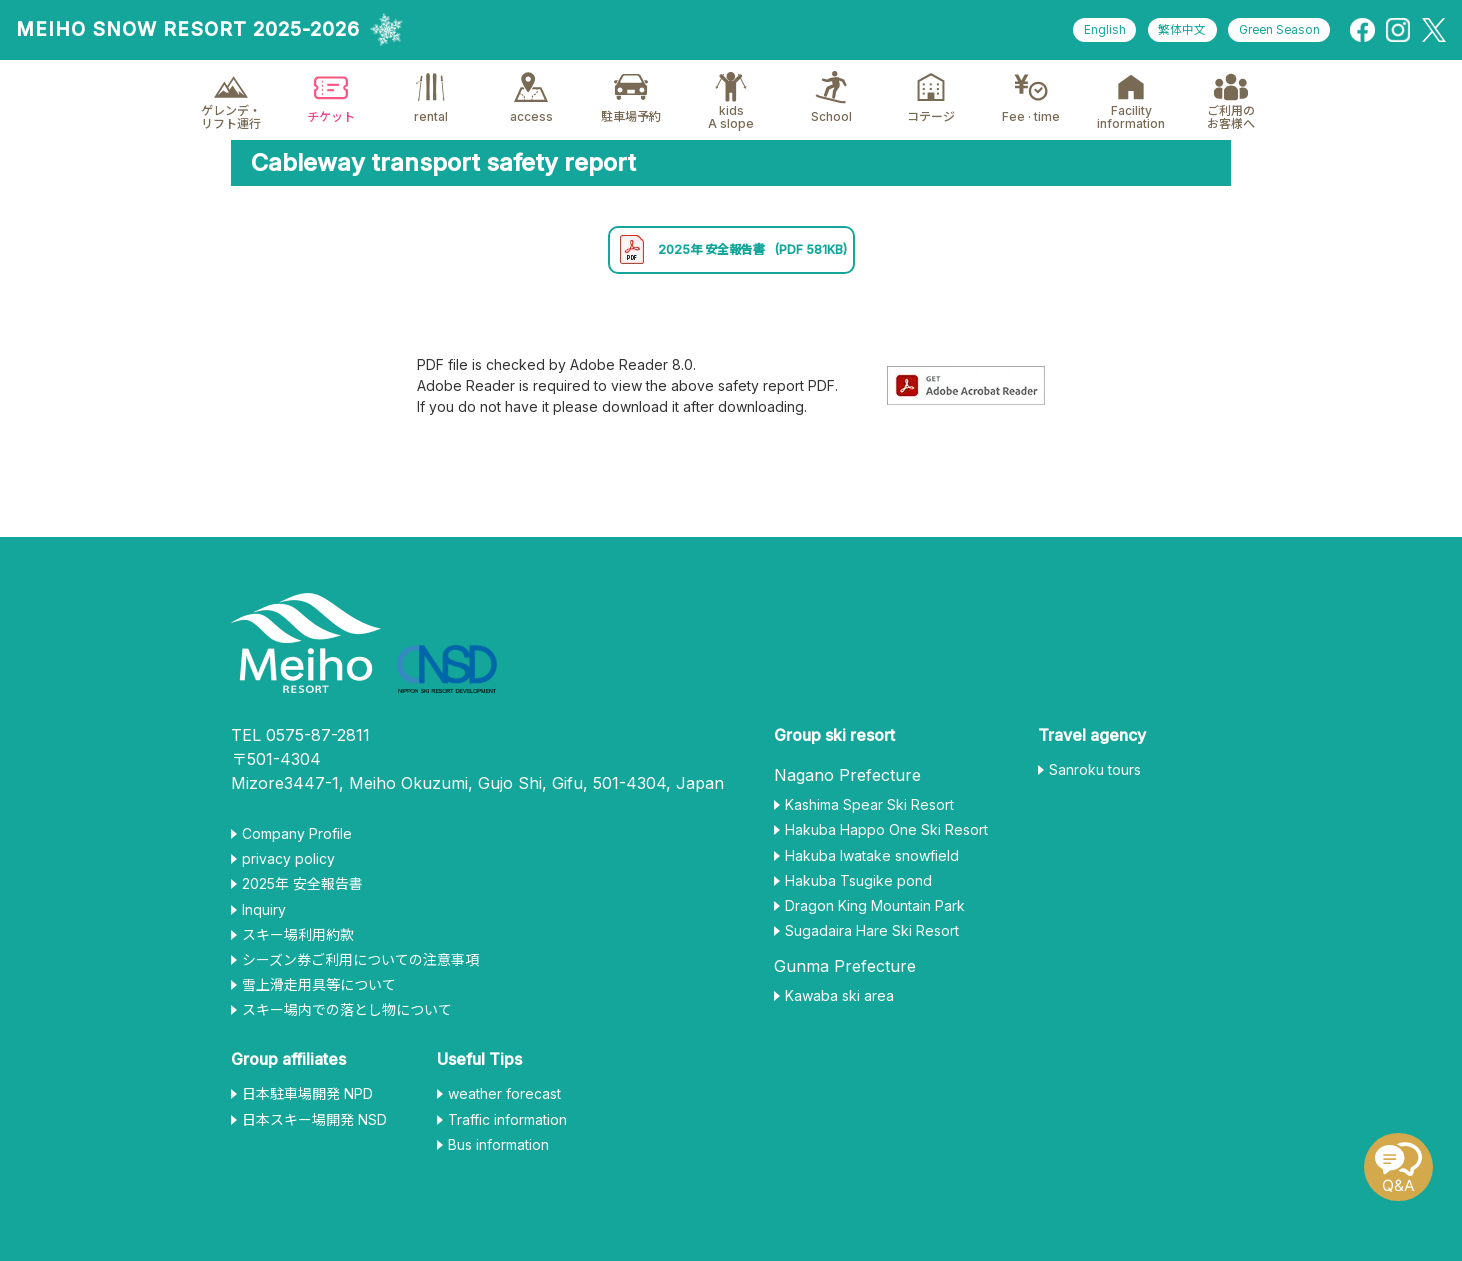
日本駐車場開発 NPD (307, 1102)
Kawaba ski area (839, 1004)
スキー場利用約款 (298, 942)
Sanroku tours (1095, 777)
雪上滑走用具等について (319, 992)
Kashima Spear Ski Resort (869, 812)
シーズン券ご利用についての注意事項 (360, 967)
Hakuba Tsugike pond (858, 888)
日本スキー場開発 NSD (314, 1127)
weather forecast (504, 1102)
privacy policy (288, 866)
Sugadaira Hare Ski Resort (872, 938)
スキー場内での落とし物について (347, 1018)
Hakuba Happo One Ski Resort (886, 838)
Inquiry (264, 917)
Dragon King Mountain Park (875, 913)
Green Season (1276, 30)
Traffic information (507, 1127)
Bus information (498, 1152)
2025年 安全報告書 (731, 254)
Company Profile (297, 841)
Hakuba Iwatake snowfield (872, 863)
